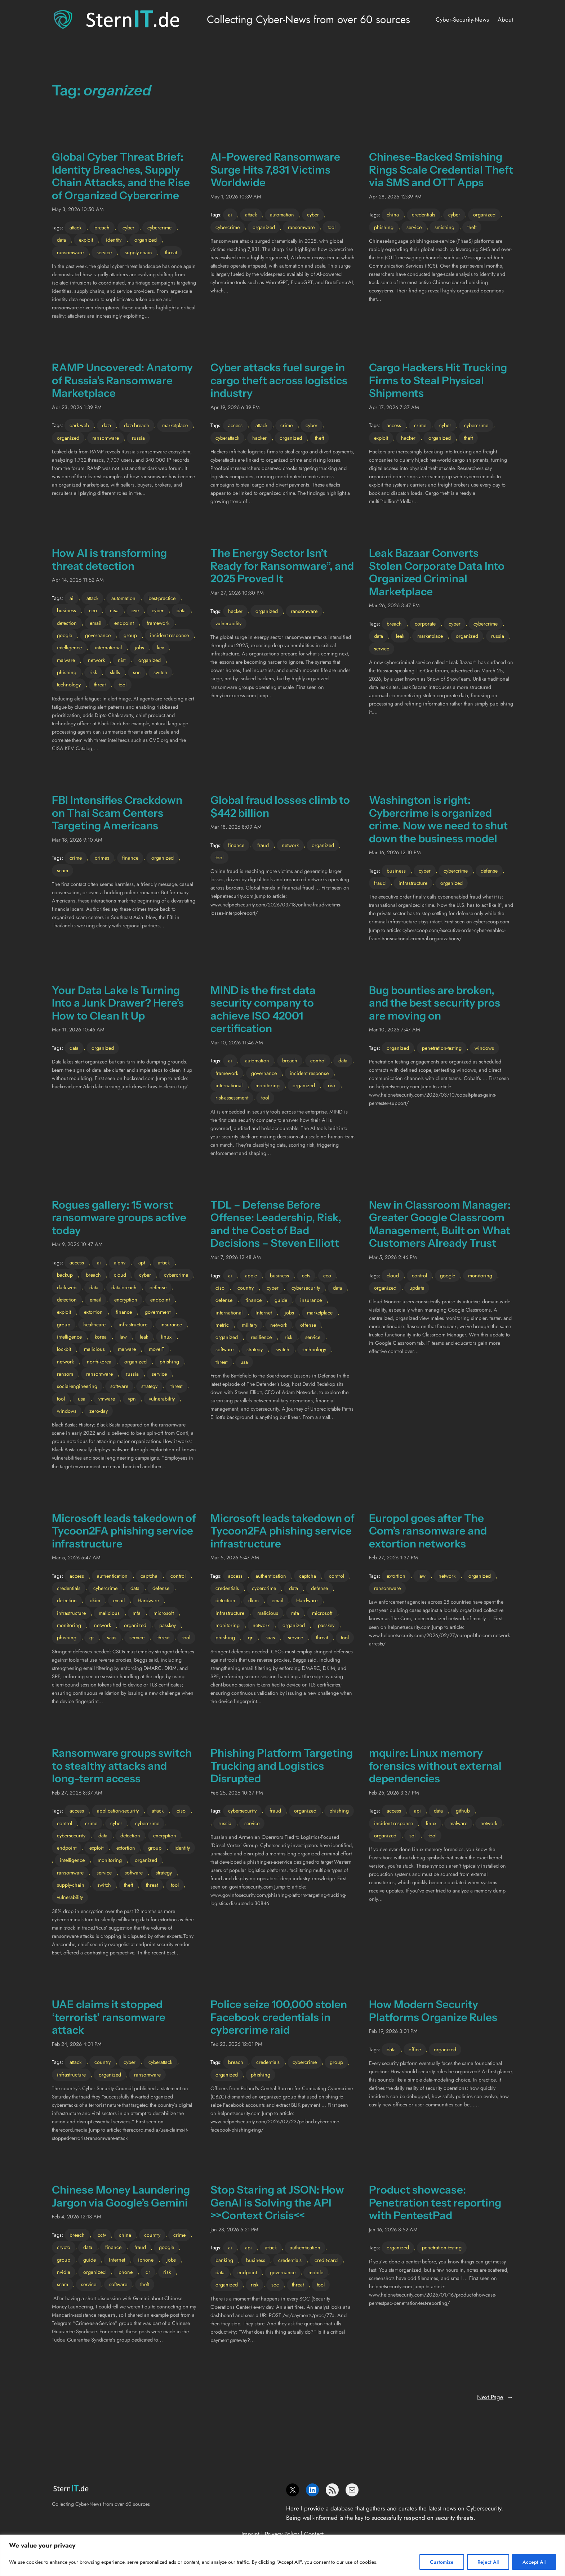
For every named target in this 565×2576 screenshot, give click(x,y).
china (393, 214)
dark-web (79, 425)
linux (166, 1336)
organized (145, 239)
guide (281, 1300)
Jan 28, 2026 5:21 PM (234, 2229)
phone (126, 2272)
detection (67, 623)
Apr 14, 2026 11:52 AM (78, 579)
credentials (423, 214)
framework (158, 623)
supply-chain (138, 252)
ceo (93, 610)
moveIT (156, 1349)
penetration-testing (442, 1048)
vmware (106, 1398)
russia (138, 438)
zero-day (98, 1411)
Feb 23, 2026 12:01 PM (236, 2044)
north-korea (99, 1361)
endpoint (124, 623)
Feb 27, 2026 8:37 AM (77, 1792)
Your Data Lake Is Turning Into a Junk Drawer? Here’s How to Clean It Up (118, 1003)
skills (115, 672)
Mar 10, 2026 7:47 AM (394, 1029)
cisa (114, 610)
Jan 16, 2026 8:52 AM (393, 2229)
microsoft (164, 1613)
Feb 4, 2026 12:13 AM (76, 2216)
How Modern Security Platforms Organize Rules (433, 2011)
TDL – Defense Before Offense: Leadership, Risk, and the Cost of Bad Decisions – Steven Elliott (275, 1224)
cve (135, 610)
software (119, 1386)
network (96, 660)
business (66, 610)
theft (471, 227)
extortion (93, 1312)
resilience (261, 1337)
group (130, 635)
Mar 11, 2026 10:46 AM (78, 1029)
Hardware (148, 1600)
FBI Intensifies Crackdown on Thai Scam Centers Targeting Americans (117, 813)
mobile (315, 2272)
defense (489, 870)
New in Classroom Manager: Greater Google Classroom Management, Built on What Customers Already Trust (440, 1224)
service (104, 252)
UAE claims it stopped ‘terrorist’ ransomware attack (108, 2017)
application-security (118, 1810)
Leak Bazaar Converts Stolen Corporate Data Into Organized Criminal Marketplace (436, 572)
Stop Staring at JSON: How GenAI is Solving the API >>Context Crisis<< (277, 2202)
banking (224, 2260)
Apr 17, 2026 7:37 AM (394, 407)
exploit (86, 239)
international (108, 647)
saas (111, 1637)
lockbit (64, 1349)
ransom (65, 1373)
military (249, 1325)
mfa (137, 1613)
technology (69, 684)
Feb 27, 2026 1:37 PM (393, 1557)
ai (230, 214)
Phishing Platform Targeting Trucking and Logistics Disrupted (281, 1766)
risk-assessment (231, 1097)
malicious (94, 1349)
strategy (149, 1386)
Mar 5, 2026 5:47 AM (76, 1557)
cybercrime (159, 227)
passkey (167, 1625)
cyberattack (227, 438)
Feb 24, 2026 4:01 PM (77, 2044)
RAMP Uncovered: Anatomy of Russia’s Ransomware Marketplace (122, 380)
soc (137, 672)
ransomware (70, 252)
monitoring (267, 1085)
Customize (442, 2562)
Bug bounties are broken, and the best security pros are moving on (434, 1003)
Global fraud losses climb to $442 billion (280, 806)
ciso (219, 1287)
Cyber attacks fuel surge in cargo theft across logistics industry (278, 380)
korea (101, 1336)
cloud (120, 1274)
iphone (146, 2259)
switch (160, 672)
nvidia (63, 2272)
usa (81, 1398)
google (64, 635)
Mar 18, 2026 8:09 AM (236, 826)
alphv (119, 1262)
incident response (169, 635)
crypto (63, 2247)
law (123, 1336)
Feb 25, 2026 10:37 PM (236, 1792)
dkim (95, 1600)
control (317, 1060)
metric (222, 1325)
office (415, 2049)
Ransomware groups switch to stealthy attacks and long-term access (122, 1766)
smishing (444, 227)
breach (102, 227)
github (463, 1810)
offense (308, 1325)
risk (93, 672)
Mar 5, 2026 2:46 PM (393, 1257)
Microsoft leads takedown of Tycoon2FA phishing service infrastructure (124, 1531)
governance (98, 635)
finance (130, 857)
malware (66, 660)
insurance (171, 1324)
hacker (259, 438)
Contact (314, 2534)
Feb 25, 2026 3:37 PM (394, 1792)
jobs (139, 647)
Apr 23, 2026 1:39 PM (77, 407)
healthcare (94, 1324)
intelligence (69, 647)
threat (171, 252)
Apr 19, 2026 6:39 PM (235, 407)
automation (282, 214)
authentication (112, 1576)
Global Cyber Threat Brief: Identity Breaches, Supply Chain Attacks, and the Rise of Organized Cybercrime (121, 176)
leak (400, 636)
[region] (282, 2555)
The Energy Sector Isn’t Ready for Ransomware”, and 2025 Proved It (282, 566)
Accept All (534, 2562)
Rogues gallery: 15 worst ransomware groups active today (119, 1218)
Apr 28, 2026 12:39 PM (395, 196)
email (95, 623)
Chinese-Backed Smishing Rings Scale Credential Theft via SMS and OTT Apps (441, 170)
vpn (132, 1398)
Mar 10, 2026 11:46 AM (236, 1042)
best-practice (161, 598)
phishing (383, 227)
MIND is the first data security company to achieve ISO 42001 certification (263, 1009)
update (416, 1287)
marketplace (175, 425)
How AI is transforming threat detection (109, 559)
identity (113, 239)
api (417, 1810)
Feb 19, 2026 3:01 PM (393, 2031)
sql (412, 1835)
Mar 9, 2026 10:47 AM (77, 1244)
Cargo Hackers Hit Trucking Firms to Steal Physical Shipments (438, 380)
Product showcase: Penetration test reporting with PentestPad (435, 2202)
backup (65, 1274)
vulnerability (228, 623)
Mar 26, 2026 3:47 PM (394, 605)
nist (121, 660)
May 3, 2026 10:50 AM (78, 209)
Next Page (495, 2397)
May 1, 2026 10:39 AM (235, 196)
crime (286, 425)
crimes (102, 857)
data (61, 239)
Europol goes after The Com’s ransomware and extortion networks (428, 1531)
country (245, 1287)
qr (91, 1637)
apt (141, 1262)
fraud (263, 845)
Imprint (250, 2534)
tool (331, 227)
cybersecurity (306, 1287)
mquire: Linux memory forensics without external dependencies (435, 1766)
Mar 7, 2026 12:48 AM (235, 1257)
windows (484, 1048)
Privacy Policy (282, 2534)
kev (160, 647)
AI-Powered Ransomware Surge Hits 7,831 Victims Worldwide (275, 170)
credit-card (326, 2260)
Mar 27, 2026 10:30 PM (237, 592)
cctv (306, 1275)
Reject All (488, 2562)
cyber (128, 227)
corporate (425, 623)
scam (62, 870)
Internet (263, 1312)
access (235, 425)
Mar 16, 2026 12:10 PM (395, 852)
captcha (149, 1576)
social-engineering (77, 1386)
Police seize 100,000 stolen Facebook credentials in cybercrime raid (278, 2017)
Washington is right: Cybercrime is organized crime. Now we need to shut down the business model (438, 819)
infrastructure (413, 883)
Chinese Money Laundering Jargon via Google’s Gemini (121, 2196)
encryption (125, 1299)
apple (251, 1275)
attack (75, 227)
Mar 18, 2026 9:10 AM (77, 839)
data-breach (136, 425)
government (157, 1312)
